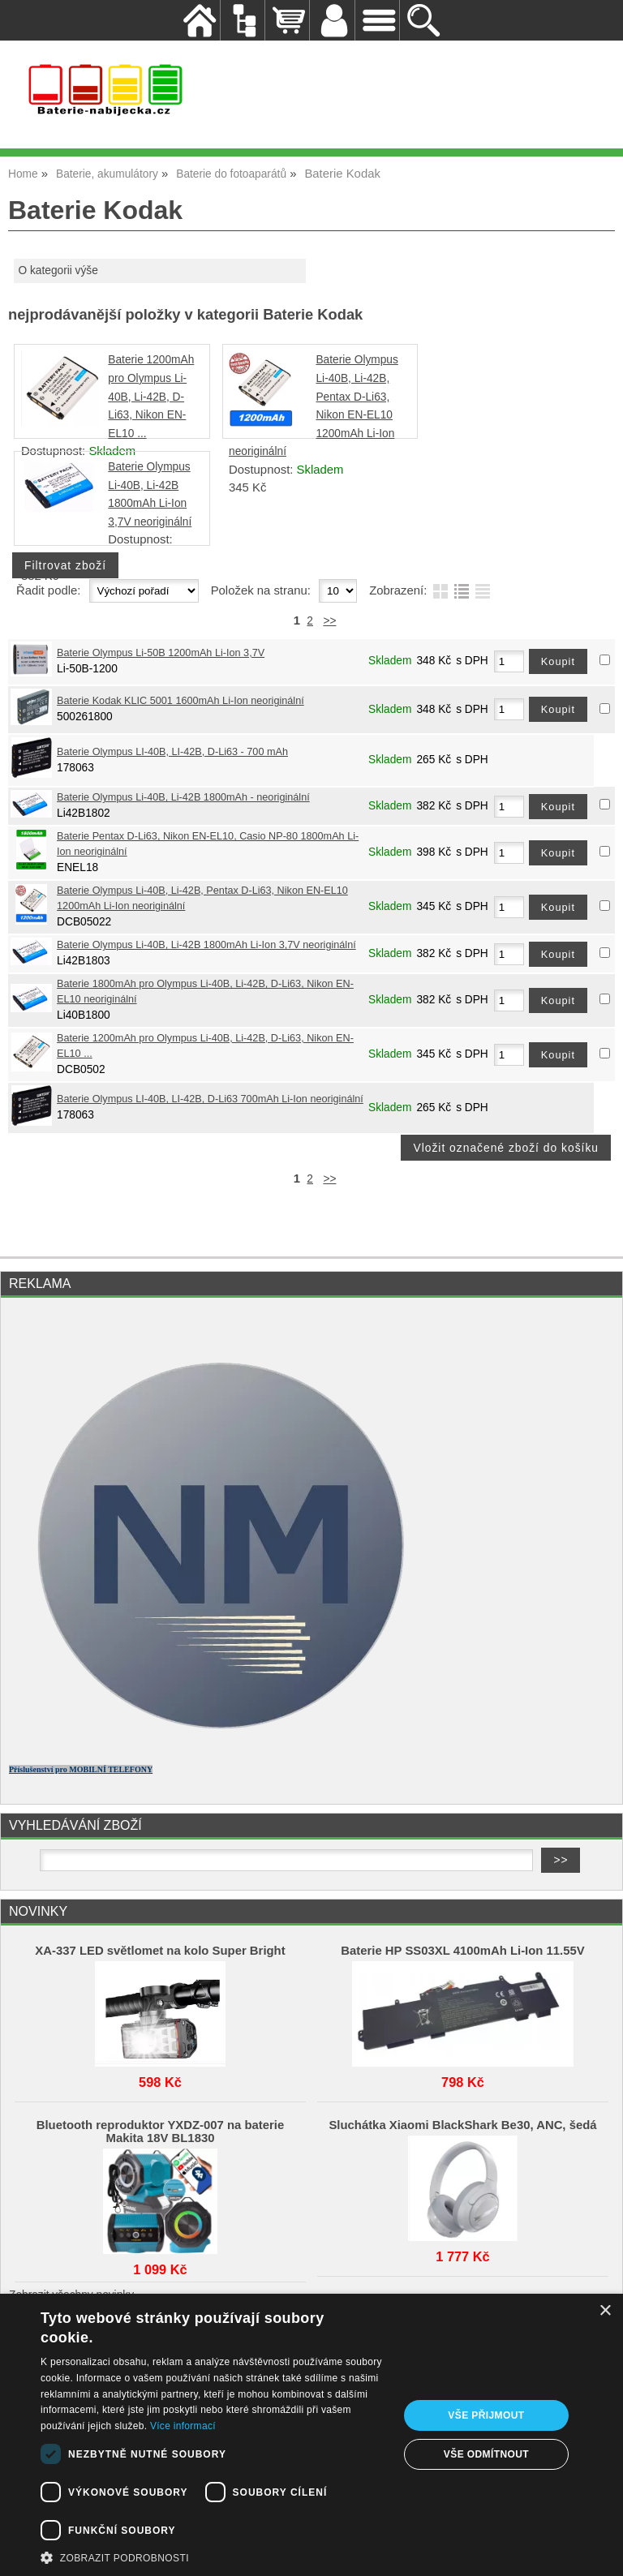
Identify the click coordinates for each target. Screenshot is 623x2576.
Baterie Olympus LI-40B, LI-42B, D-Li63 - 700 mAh (172, 752)
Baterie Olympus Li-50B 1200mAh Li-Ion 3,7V (160, 653)
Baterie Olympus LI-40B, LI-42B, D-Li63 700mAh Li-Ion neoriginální (210, 1099)
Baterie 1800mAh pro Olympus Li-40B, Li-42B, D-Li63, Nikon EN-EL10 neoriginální (205, 991)
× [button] (605, 2311)
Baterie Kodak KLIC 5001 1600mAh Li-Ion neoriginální (180, 700)
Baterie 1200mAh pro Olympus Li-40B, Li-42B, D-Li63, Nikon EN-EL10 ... (151, 396)
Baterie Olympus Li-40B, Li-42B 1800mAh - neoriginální (183, 797)
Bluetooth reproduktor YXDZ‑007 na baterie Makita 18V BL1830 (161, 2132)
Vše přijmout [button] (486, 2415)
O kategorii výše (57, 270)
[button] (214, 2556)
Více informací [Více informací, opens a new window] (183, 2426)
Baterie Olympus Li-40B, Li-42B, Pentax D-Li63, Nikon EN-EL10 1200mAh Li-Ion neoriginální (202, 898)
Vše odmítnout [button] (486, 2454)
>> (329, 621)
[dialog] (311, 2435)
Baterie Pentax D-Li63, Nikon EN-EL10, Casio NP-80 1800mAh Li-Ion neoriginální (208, 844)
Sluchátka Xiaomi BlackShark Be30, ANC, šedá (462, 2125)
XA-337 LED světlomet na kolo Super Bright (160, 1950)
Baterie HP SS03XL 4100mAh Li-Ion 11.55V (462, 1950)
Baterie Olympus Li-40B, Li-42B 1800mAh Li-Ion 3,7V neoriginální (206, 945)
